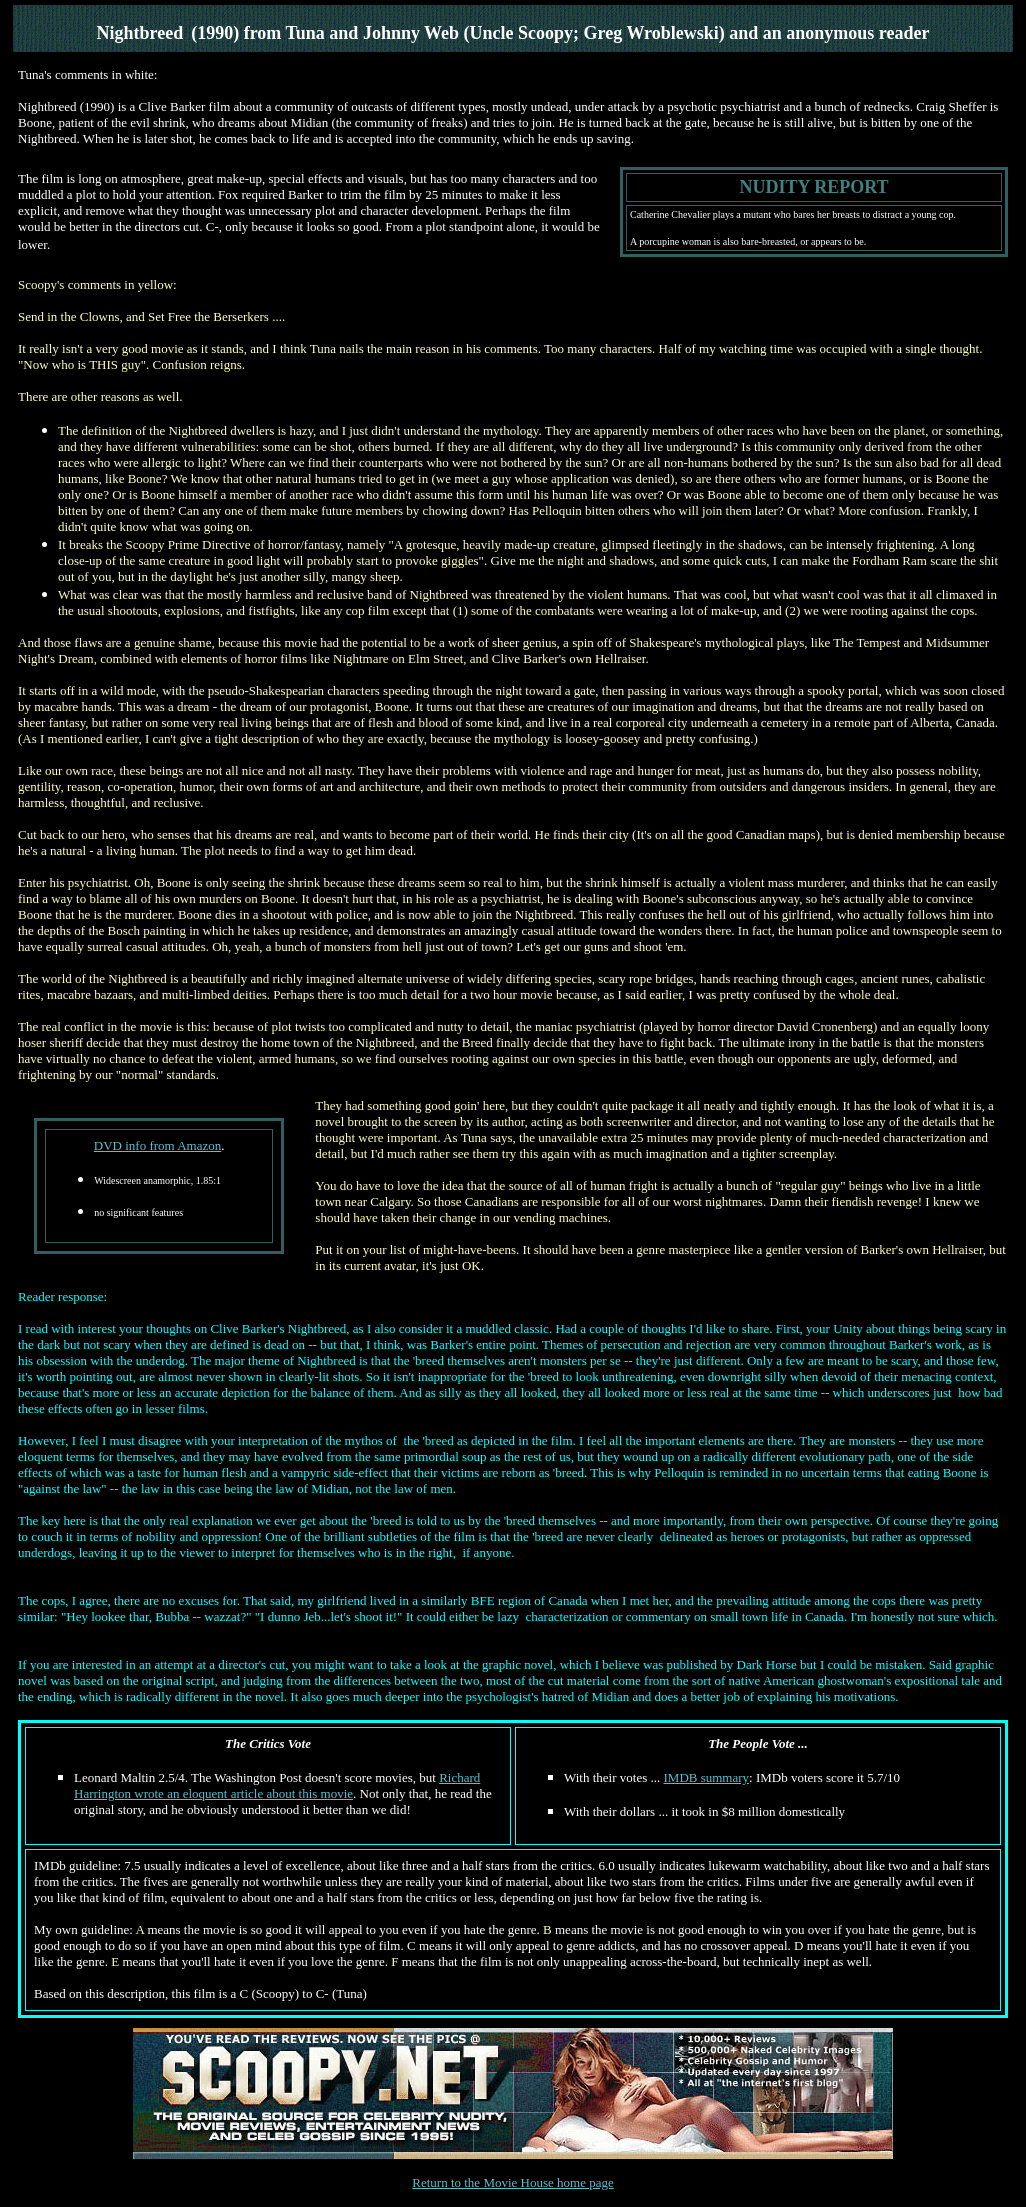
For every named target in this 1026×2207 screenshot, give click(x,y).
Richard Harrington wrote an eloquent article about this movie (277, 1785)
